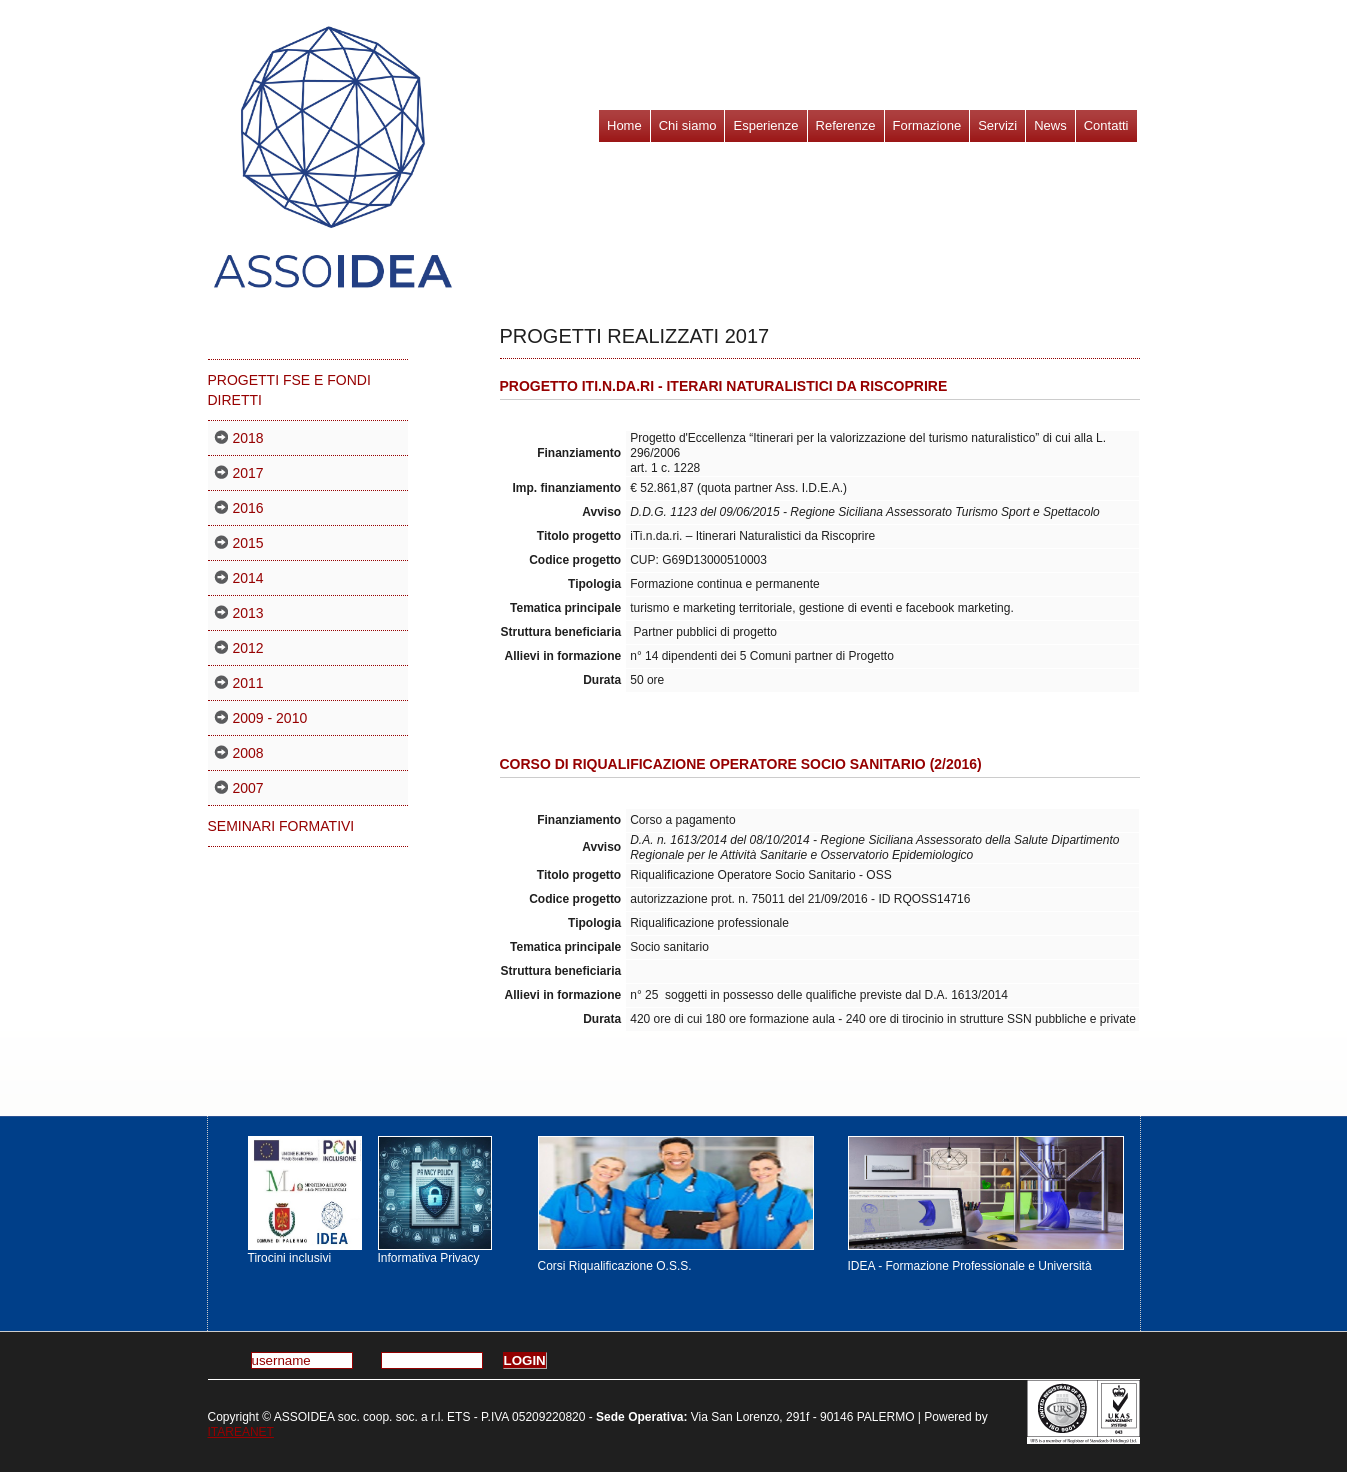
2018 (248, 438)
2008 (248, 753)
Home (624, 125)
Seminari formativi (281, 826)
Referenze (846, 125)
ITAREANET (241, 1432)
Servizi (997, 125)
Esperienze (765, 125)
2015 (248, 543)
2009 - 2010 (270, 718)
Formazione (927, 125)
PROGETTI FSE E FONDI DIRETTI (289, 390)
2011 (248, 683)
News (1050, 125)
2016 (248, 508)
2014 (248, 578)
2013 (248, 613)
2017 (248, 473)
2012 (248, 648)
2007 (248, 788)
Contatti (1106, 125)
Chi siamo (688, 125)
